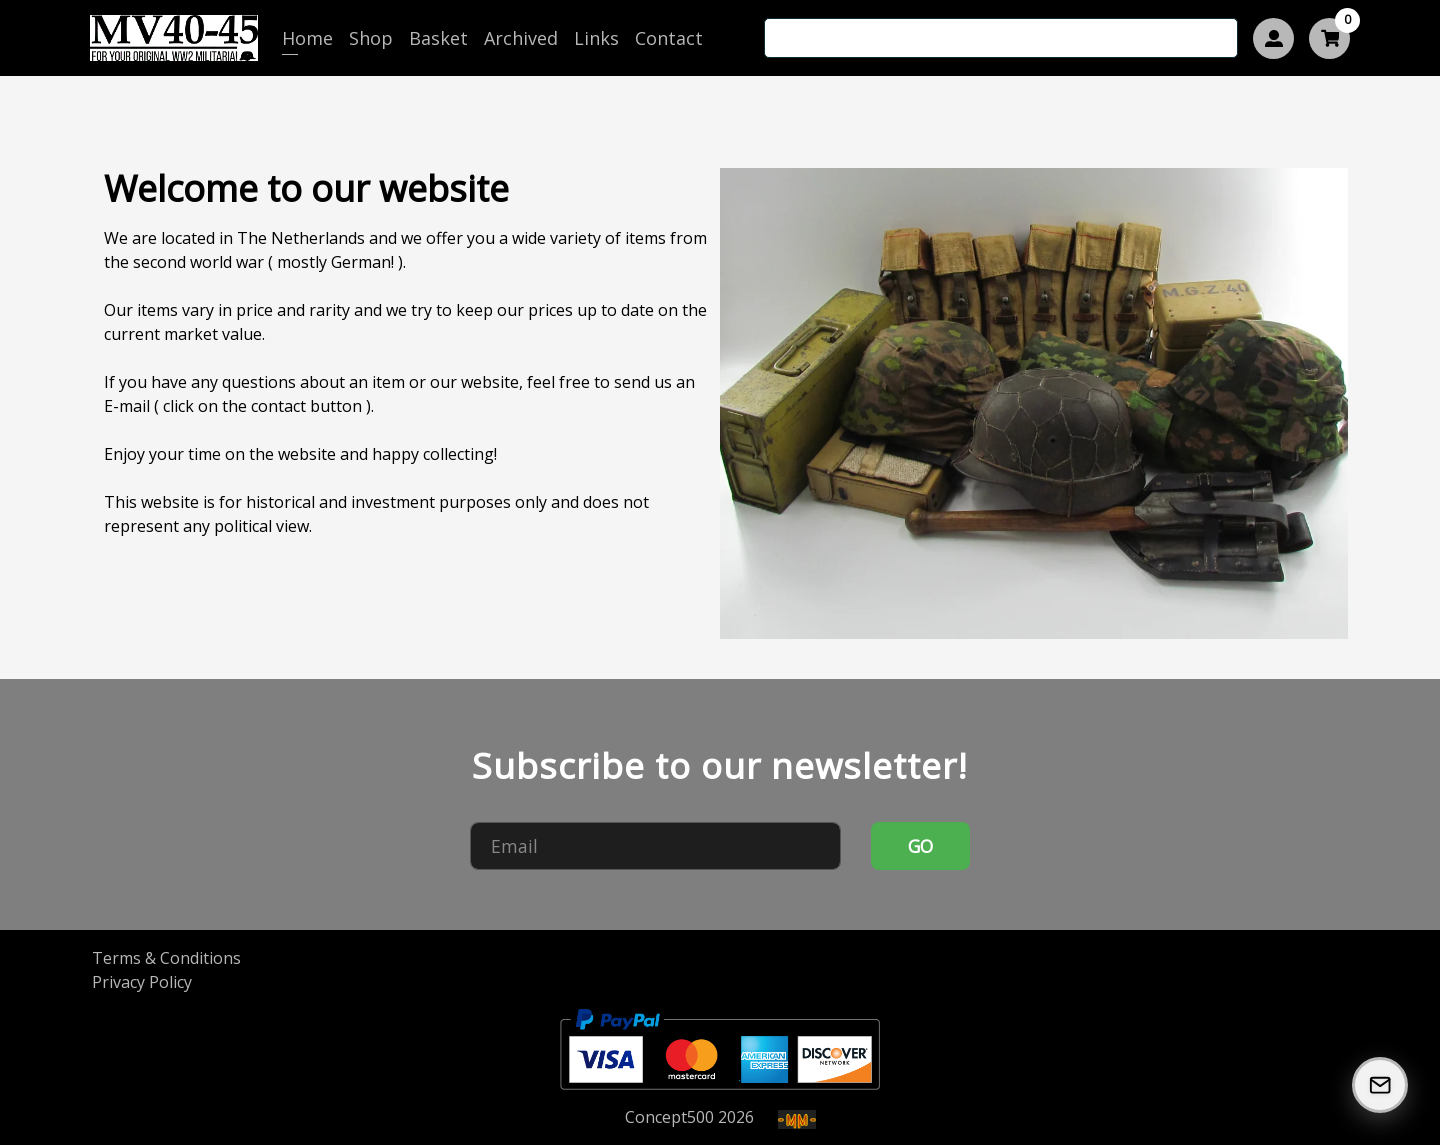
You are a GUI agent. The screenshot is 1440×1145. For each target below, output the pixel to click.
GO (921, 846)
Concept (669, 1117)
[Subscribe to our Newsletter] (1380, 1085)
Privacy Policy (142, 982)
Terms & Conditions (166, 958)
